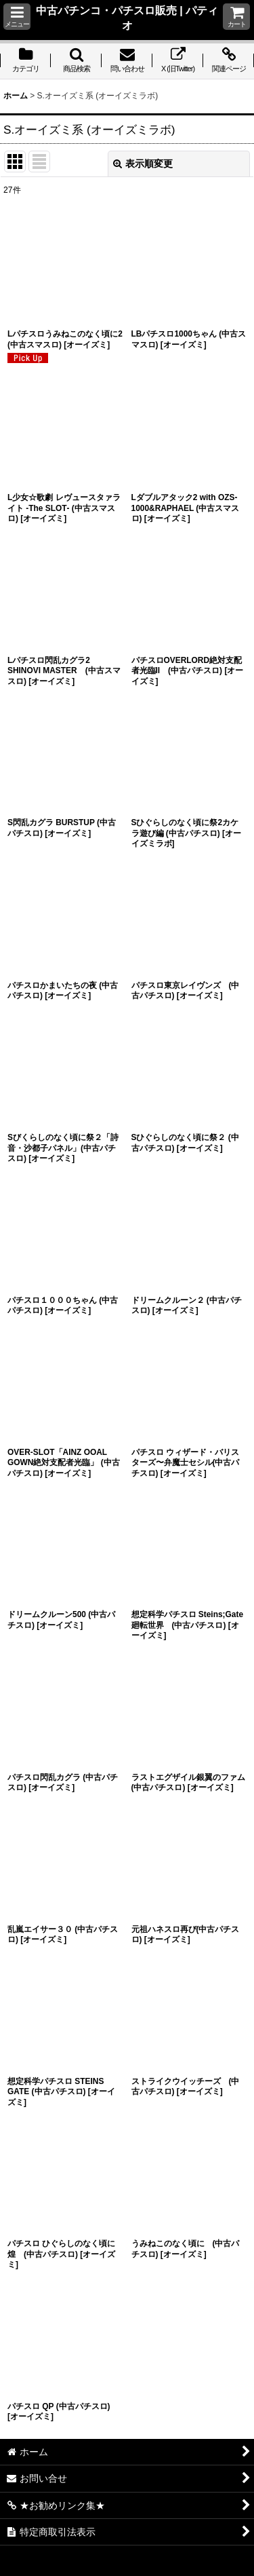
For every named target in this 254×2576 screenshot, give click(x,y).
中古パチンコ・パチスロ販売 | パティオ (127, 17)
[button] (16, 16)
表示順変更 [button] (143, 163)
